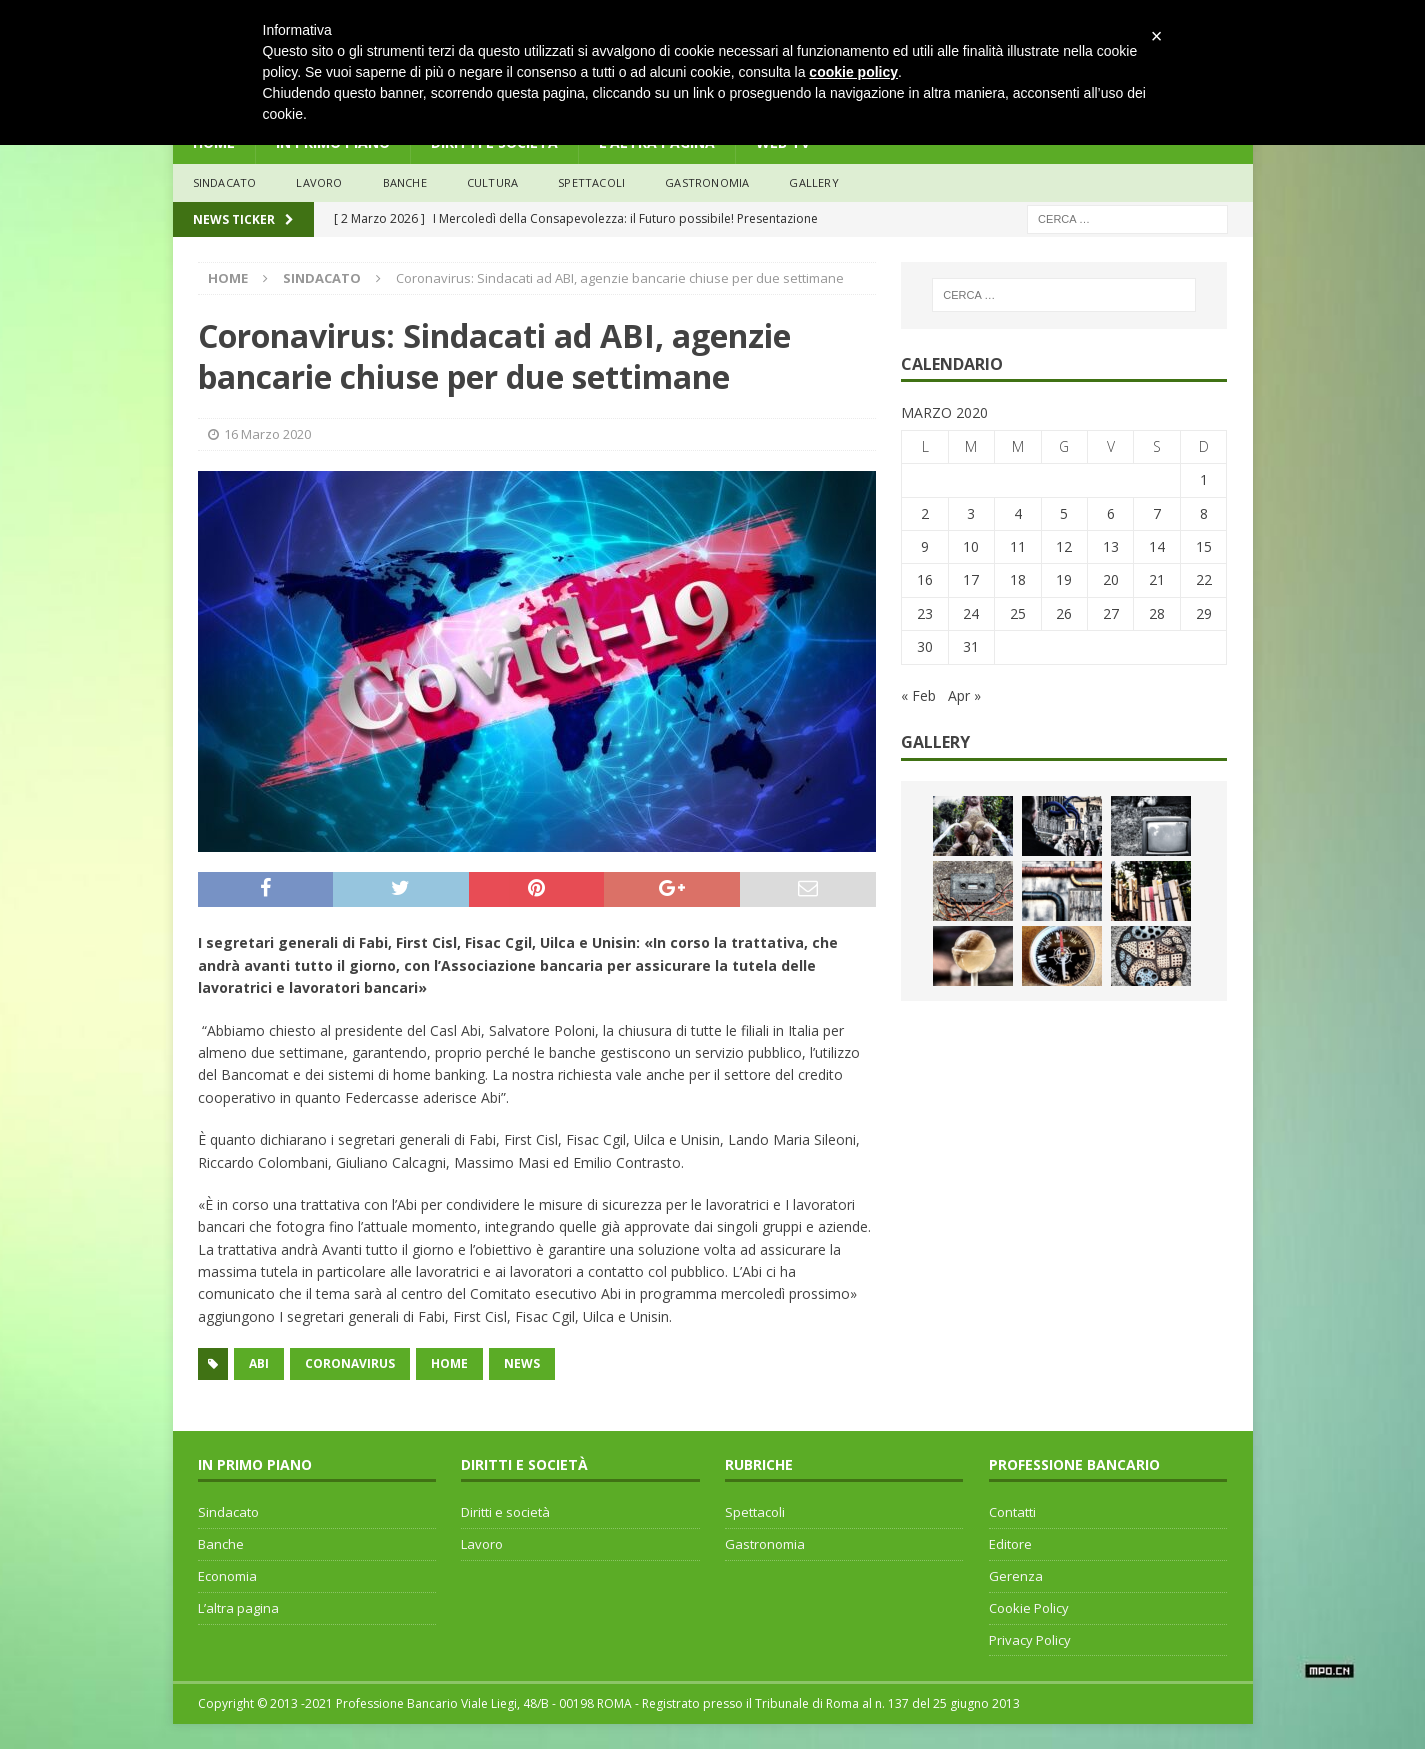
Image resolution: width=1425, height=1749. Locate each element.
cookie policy (853, 72)
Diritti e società (505, 1512)
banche (405, 182)
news (522, 1363)
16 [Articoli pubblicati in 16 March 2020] (925, 579)
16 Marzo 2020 (267, 434)
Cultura (492, 182)
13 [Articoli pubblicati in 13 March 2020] (1111, 546)
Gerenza (1016, 1576)
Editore (1010, 1544)
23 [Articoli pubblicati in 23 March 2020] (925, 613)
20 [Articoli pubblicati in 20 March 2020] (1111, 579)
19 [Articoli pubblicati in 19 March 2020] (1064, 579)
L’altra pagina (238, 1608)
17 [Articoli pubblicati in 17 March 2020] (971, 579)
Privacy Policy (1030, 1640)
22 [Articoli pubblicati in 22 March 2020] (1204, 579)
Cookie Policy (1029, 1608)
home (449, 1363)
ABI (259, 1363)
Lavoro (482, 1544)
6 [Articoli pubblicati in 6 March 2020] (1111, 513)
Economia (227, 1576)
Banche (221, 1544)
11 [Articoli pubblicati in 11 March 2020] (1018, 546)
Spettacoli (591, 182)
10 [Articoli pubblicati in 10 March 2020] (971, 546)
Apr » (964, 695)
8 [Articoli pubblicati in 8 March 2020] (1204, 513)
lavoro (319, 182)
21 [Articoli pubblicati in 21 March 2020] (1157, 579)
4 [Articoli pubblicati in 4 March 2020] (1018, 513)
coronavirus (350, 1363)
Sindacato (228, 1512)
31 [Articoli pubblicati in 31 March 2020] (971, 646)
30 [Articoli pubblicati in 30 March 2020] (925, 646)
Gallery (813, 182)
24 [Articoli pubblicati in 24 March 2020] (971, 613)
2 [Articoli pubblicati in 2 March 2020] (925, 513)
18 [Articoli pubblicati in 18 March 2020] (1018, 579)
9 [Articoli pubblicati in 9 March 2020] (925, 546)
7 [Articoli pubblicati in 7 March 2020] (1157, 513)
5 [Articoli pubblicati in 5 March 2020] (1064, 513)
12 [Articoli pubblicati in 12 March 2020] (1064, 546)
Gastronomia (707, 182)
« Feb (918, 695)
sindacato (225, 182)
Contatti (1012, 1512)
